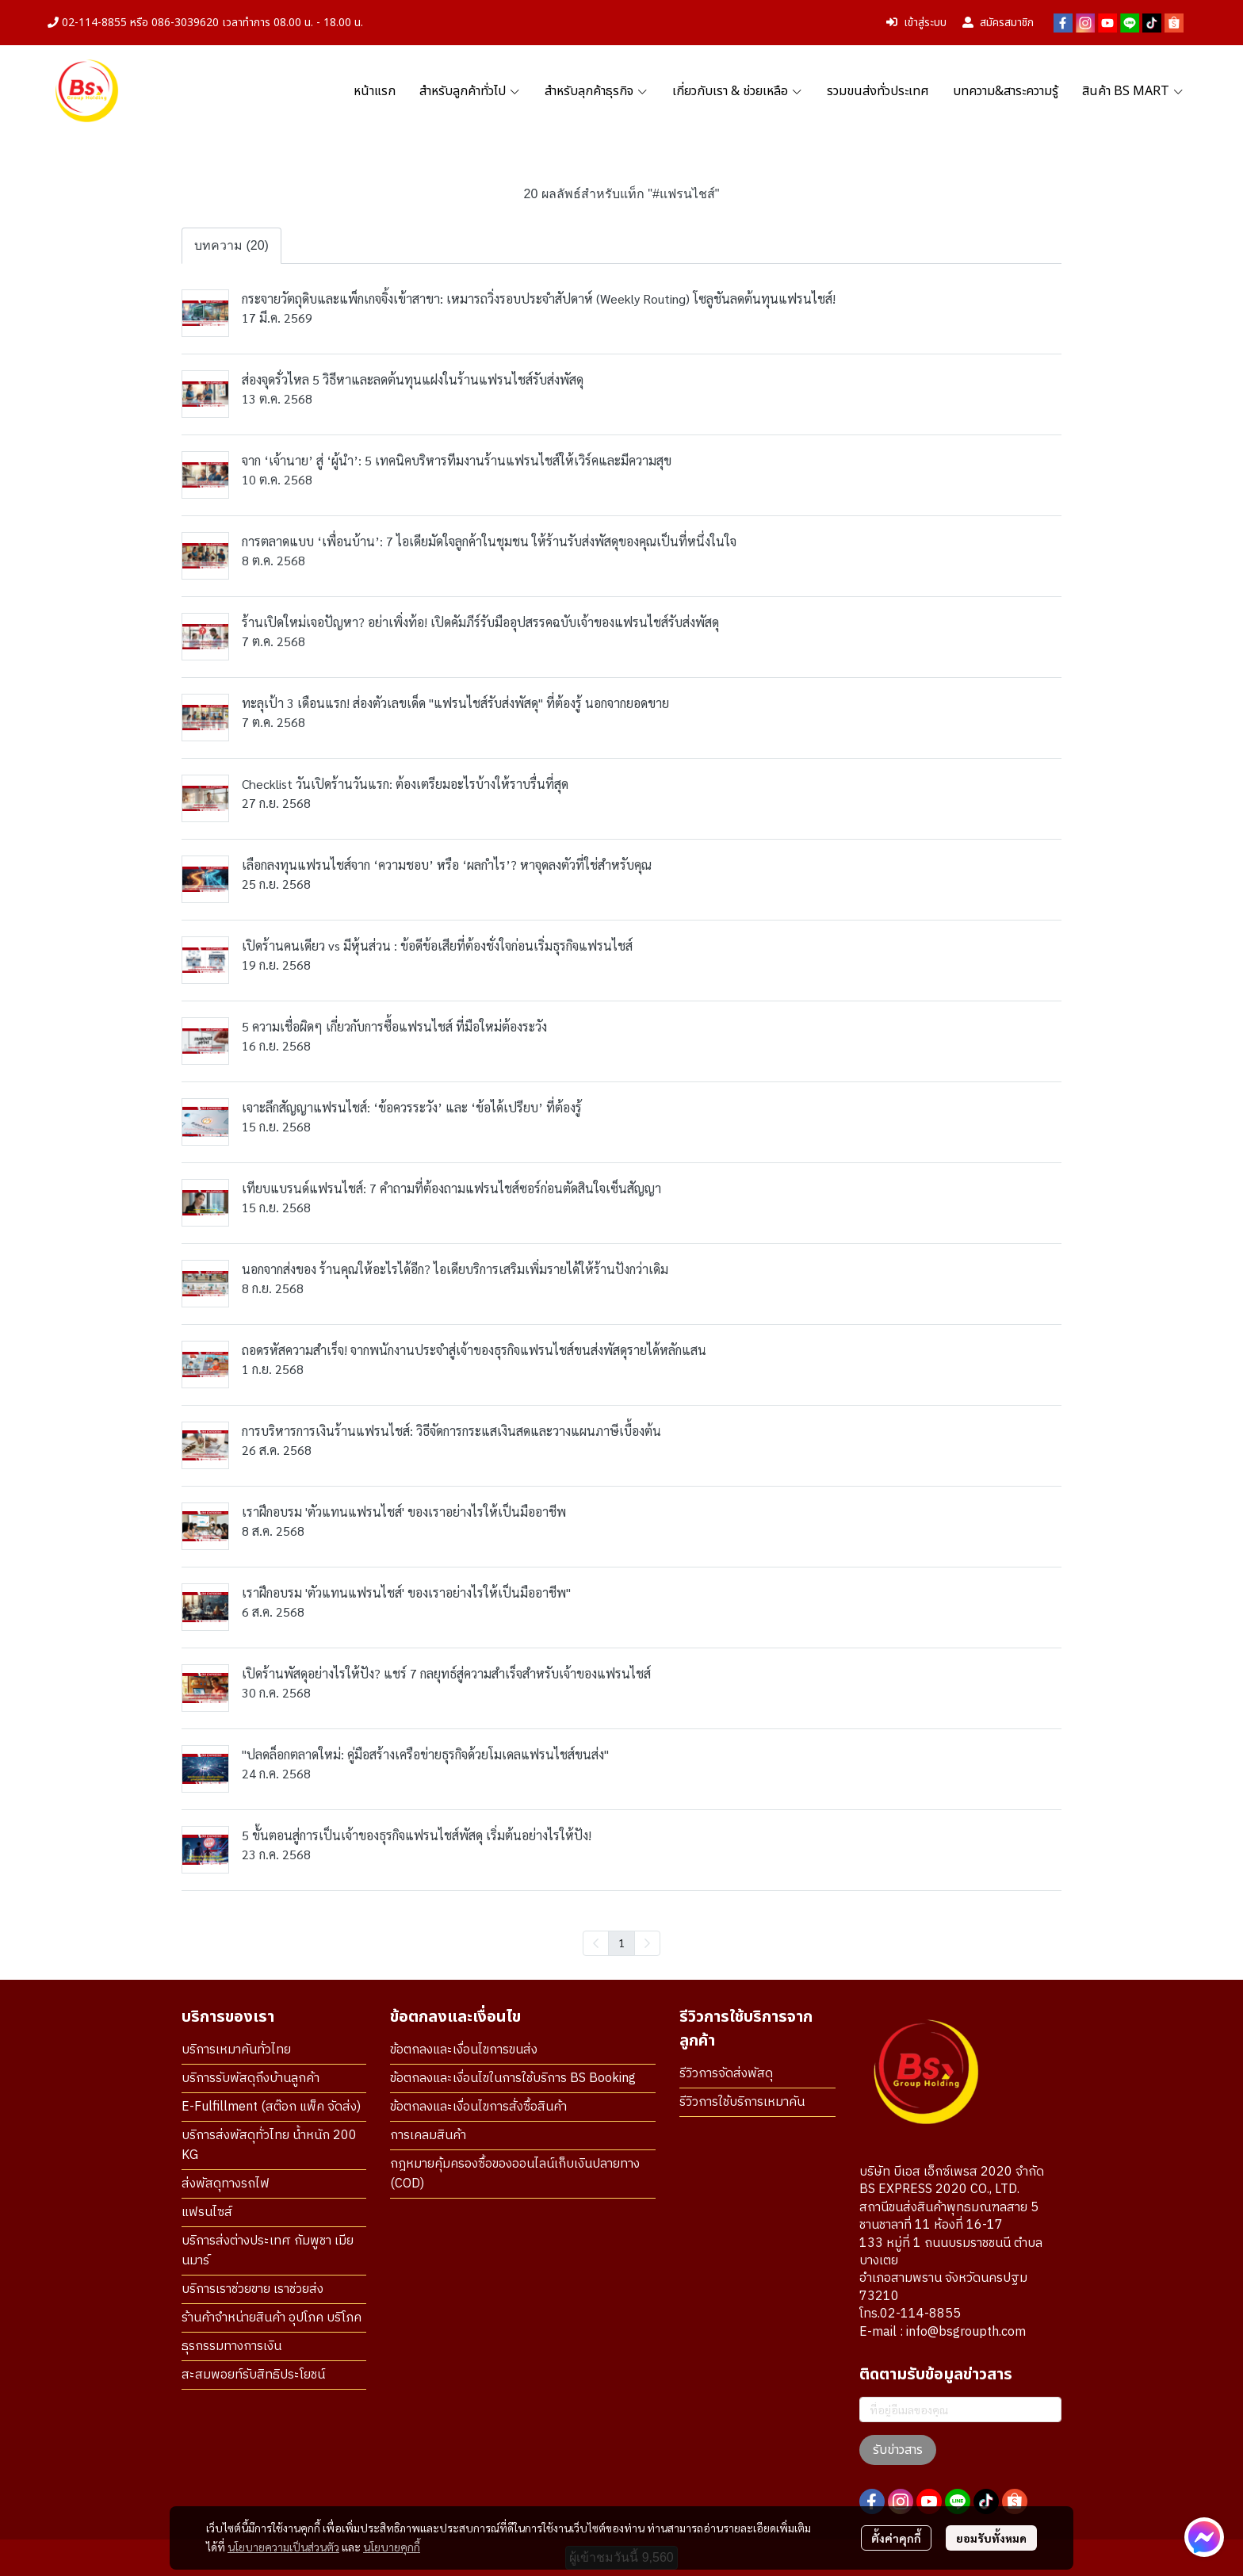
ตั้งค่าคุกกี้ (896, 2538)
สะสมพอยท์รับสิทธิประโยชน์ (253, 2375)
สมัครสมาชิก (998, 22)
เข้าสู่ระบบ (916, 22)
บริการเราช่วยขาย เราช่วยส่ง (252, 2289)
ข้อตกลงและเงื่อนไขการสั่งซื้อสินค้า (478, 2107)
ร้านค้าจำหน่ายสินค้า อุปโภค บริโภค (271, 2318)
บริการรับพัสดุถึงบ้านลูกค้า (250, 2078)
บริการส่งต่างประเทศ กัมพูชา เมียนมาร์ (268, 2251)
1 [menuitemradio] (621, 1942)
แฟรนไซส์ (207, 2212)
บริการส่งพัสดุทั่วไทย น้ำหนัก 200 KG (269, 2145)
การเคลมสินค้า (428, 2135)
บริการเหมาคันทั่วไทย (236, 2050)
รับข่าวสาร (898, 2449)
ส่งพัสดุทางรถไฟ (226, 2184)
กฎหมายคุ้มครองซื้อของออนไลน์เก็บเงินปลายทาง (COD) (515, 2174)
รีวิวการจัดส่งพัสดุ (726, 2073)
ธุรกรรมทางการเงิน (231, 2346)
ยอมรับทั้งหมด (991, 2538)
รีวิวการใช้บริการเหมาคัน (742, 2102)
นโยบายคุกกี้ (391, 2547)
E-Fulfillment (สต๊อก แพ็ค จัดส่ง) (271, 2107)
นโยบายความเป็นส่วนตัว (283, 2547)
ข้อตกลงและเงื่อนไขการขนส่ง (463, 2050)
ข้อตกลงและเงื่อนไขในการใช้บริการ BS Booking (513, 2078)
